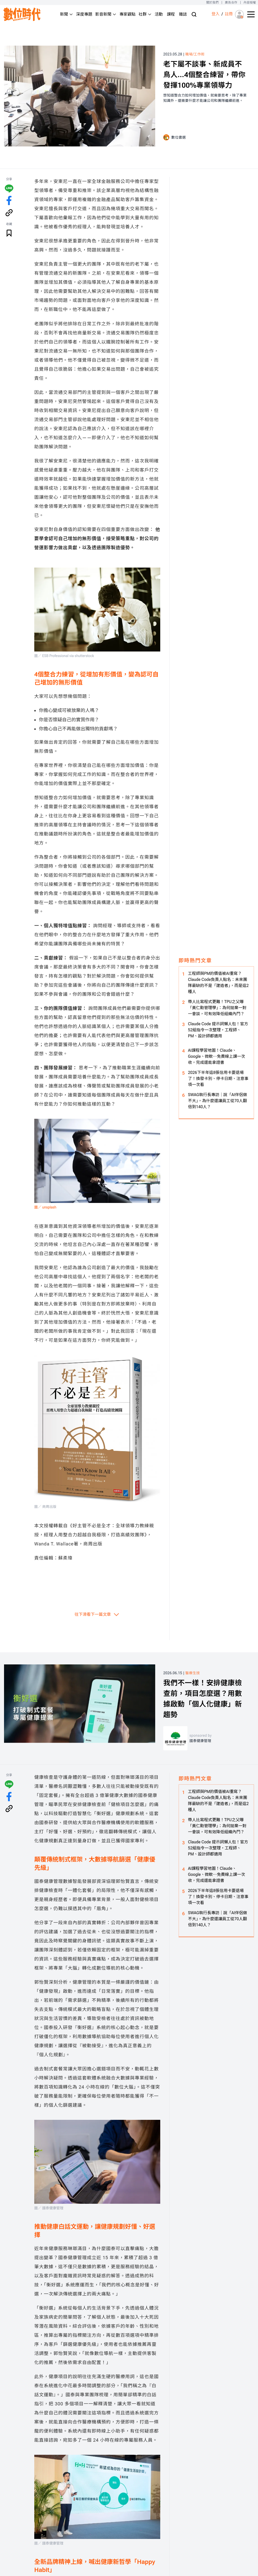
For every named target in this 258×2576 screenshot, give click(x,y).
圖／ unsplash (45, 1207)
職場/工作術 (195, 54)
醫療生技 (192, 1673)
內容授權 (250, 2)
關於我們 (212, 2)
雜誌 (183, 14)
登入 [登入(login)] (215, 14)
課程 (171, 14)
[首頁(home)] (22, 14)
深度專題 (84, 14)
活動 (159, 14)
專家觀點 (127, 14)
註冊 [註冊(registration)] (229, 14)
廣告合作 (231, 2)
